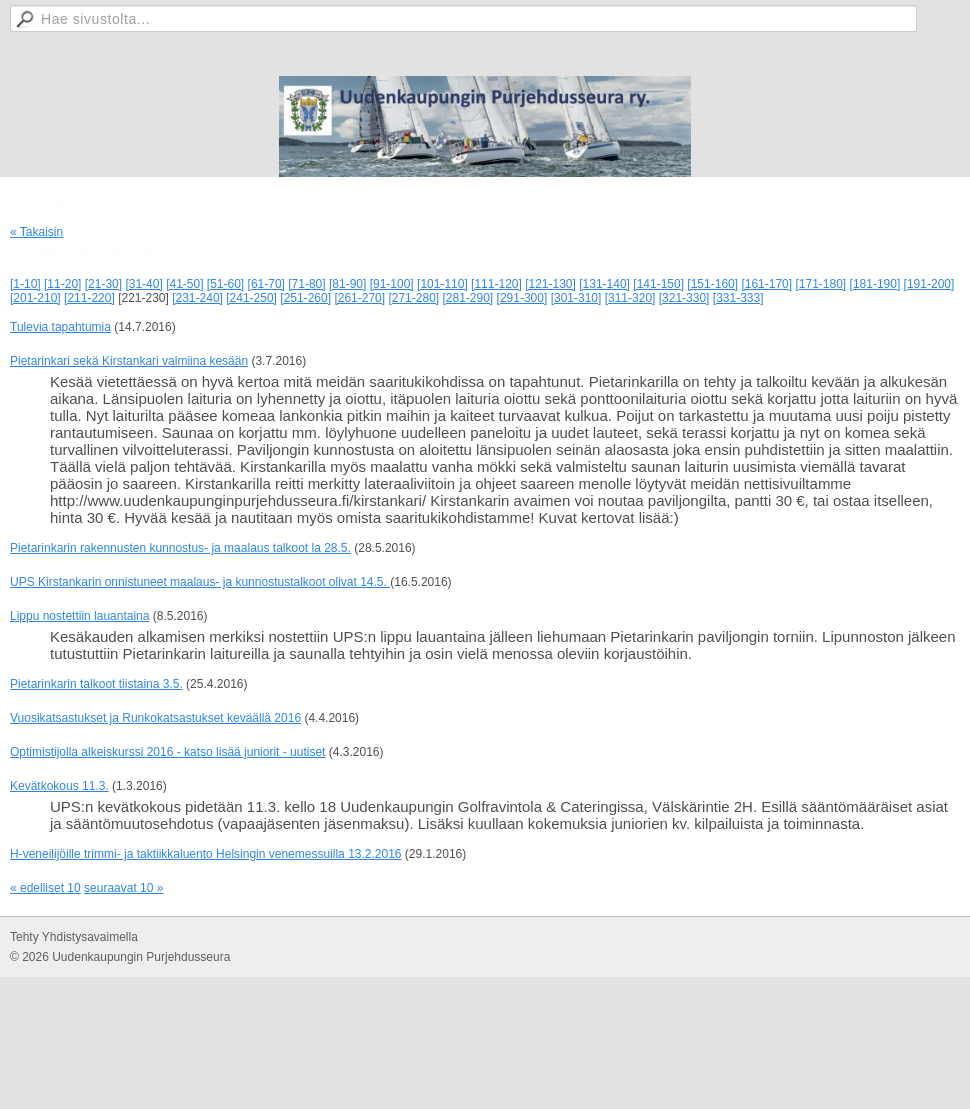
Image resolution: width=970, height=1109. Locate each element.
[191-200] (929, 284)
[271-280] (413, 298)
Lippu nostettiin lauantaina (79, 616)
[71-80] (306, 284)
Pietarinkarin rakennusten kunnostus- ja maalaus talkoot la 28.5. (180, 548)
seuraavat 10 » (123, 888)
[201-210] (35, 298)
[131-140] (604, 284)
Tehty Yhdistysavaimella (74, 937)
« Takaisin (36, 232)
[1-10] (25, 284)
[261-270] (359, 298)
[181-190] (875, 284)
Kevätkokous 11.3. (59, 786)
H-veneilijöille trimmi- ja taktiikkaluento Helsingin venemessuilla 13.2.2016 (206, 854)
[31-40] (143, 284)
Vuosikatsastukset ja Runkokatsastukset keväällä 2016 (155, 718)
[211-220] (89, 298)
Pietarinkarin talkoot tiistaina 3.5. (96, 684)
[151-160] (712, 284)
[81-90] (347, 284)
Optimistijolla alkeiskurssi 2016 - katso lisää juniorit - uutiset (167, 752)
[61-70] (266, 284)
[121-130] (550, 284)
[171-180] (820, 284)
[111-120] (496, 284)
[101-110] (442, 284)
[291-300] (522, 298)
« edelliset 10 (45, 888)
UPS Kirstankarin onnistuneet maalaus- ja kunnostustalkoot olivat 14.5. (200, 582)
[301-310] (576, 298)
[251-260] (305, 298)
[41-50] (184, 284)
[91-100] (392, 284)
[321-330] (684, 298)
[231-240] (197, 298)
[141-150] (658, 284)
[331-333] (738, 298)
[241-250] (251, 298)
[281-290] (468, 298)
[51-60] (225, 284)
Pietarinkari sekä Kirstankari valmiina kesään (129, 361)
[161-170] (766, 284)
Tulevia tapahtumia (60, 327)
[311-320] (630, 298)
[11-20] (62, 284)
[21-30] (103, 284)
